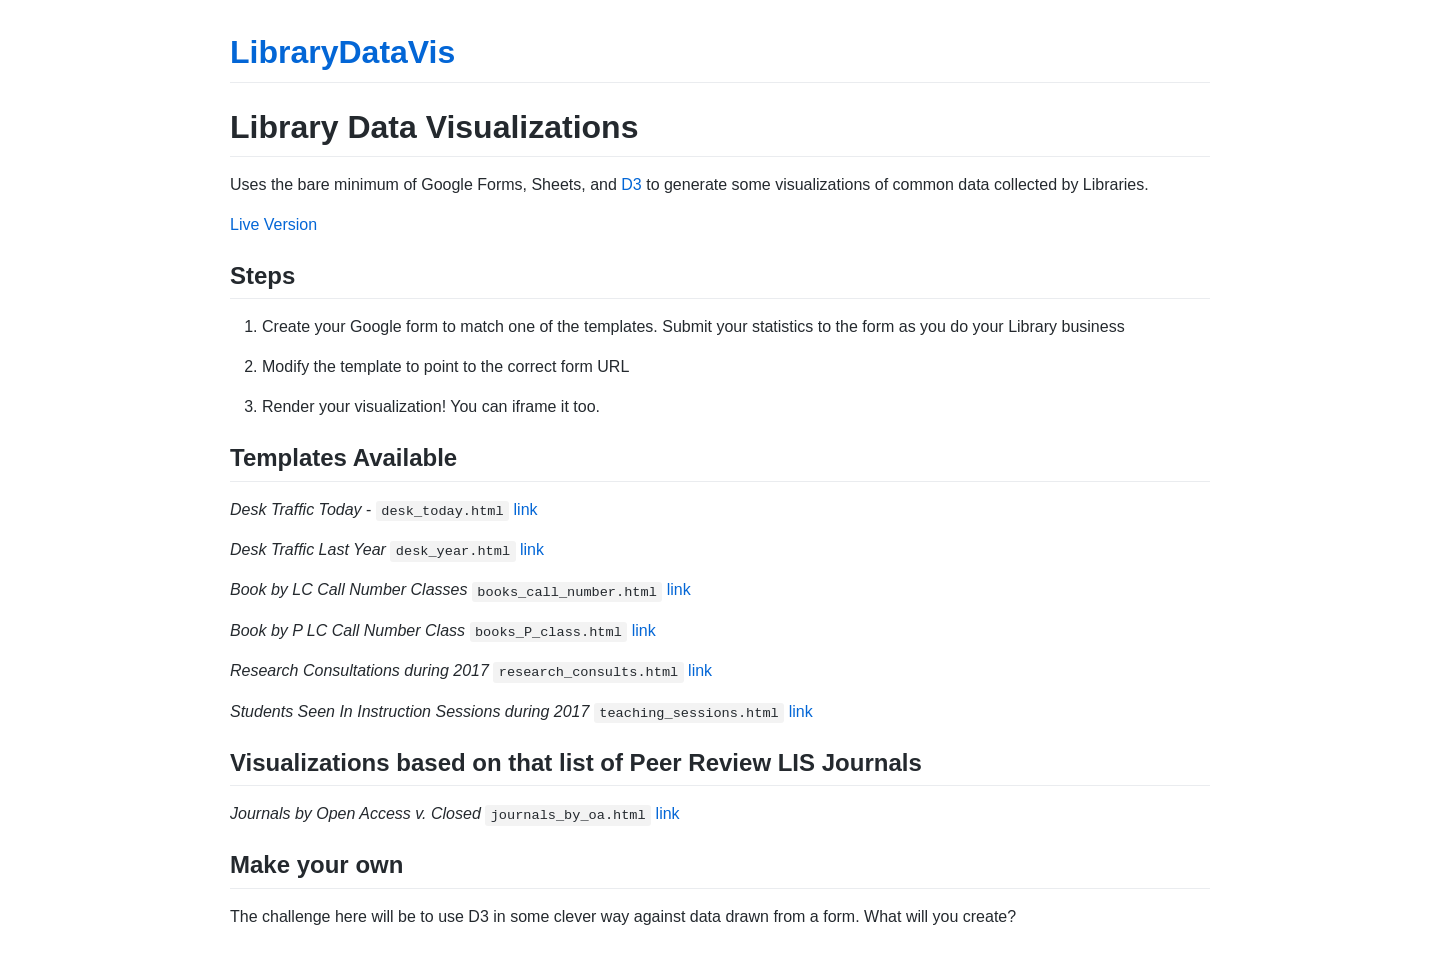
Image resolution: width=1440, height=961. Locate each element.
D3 (631, 184)
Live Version (273, 224)
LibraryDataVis (342, 52)
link (526, 509)
